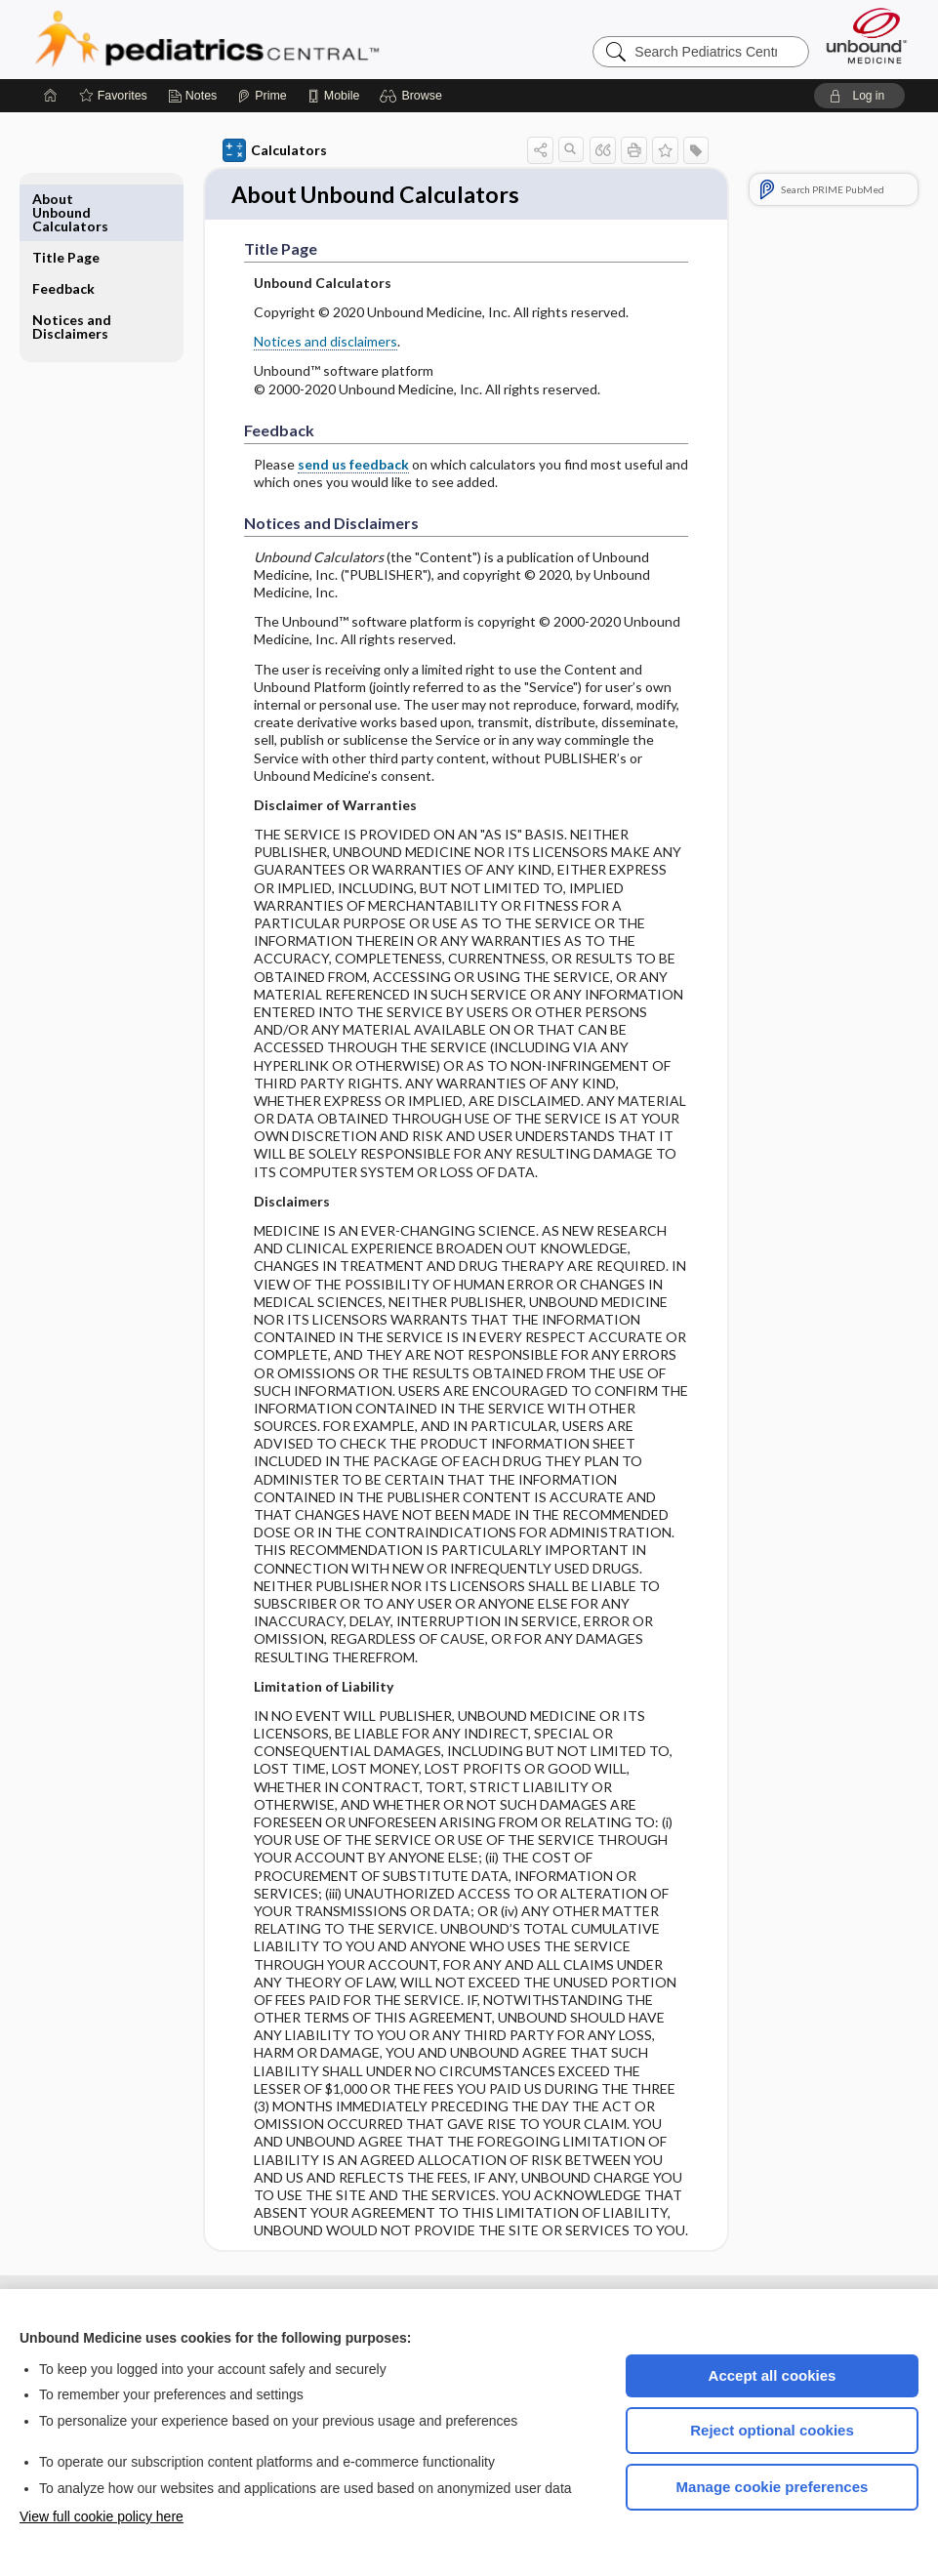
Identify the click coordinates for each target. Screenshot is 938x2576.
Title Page (66, 198)
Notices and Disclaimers (71, 268)
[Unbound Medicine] (867, 35)
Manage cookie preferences (772, 2486)
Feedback (63, 230)
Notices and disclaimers (325, 343)
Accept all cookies (772, 2375)
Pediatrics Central (277, 39)
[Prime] (261, 95)
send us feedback (353, 465)
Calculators (275, 150)
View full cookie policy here (102, 2516)
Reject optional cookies (772, 2430)
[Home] (51, 95)
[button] (413, 95)
